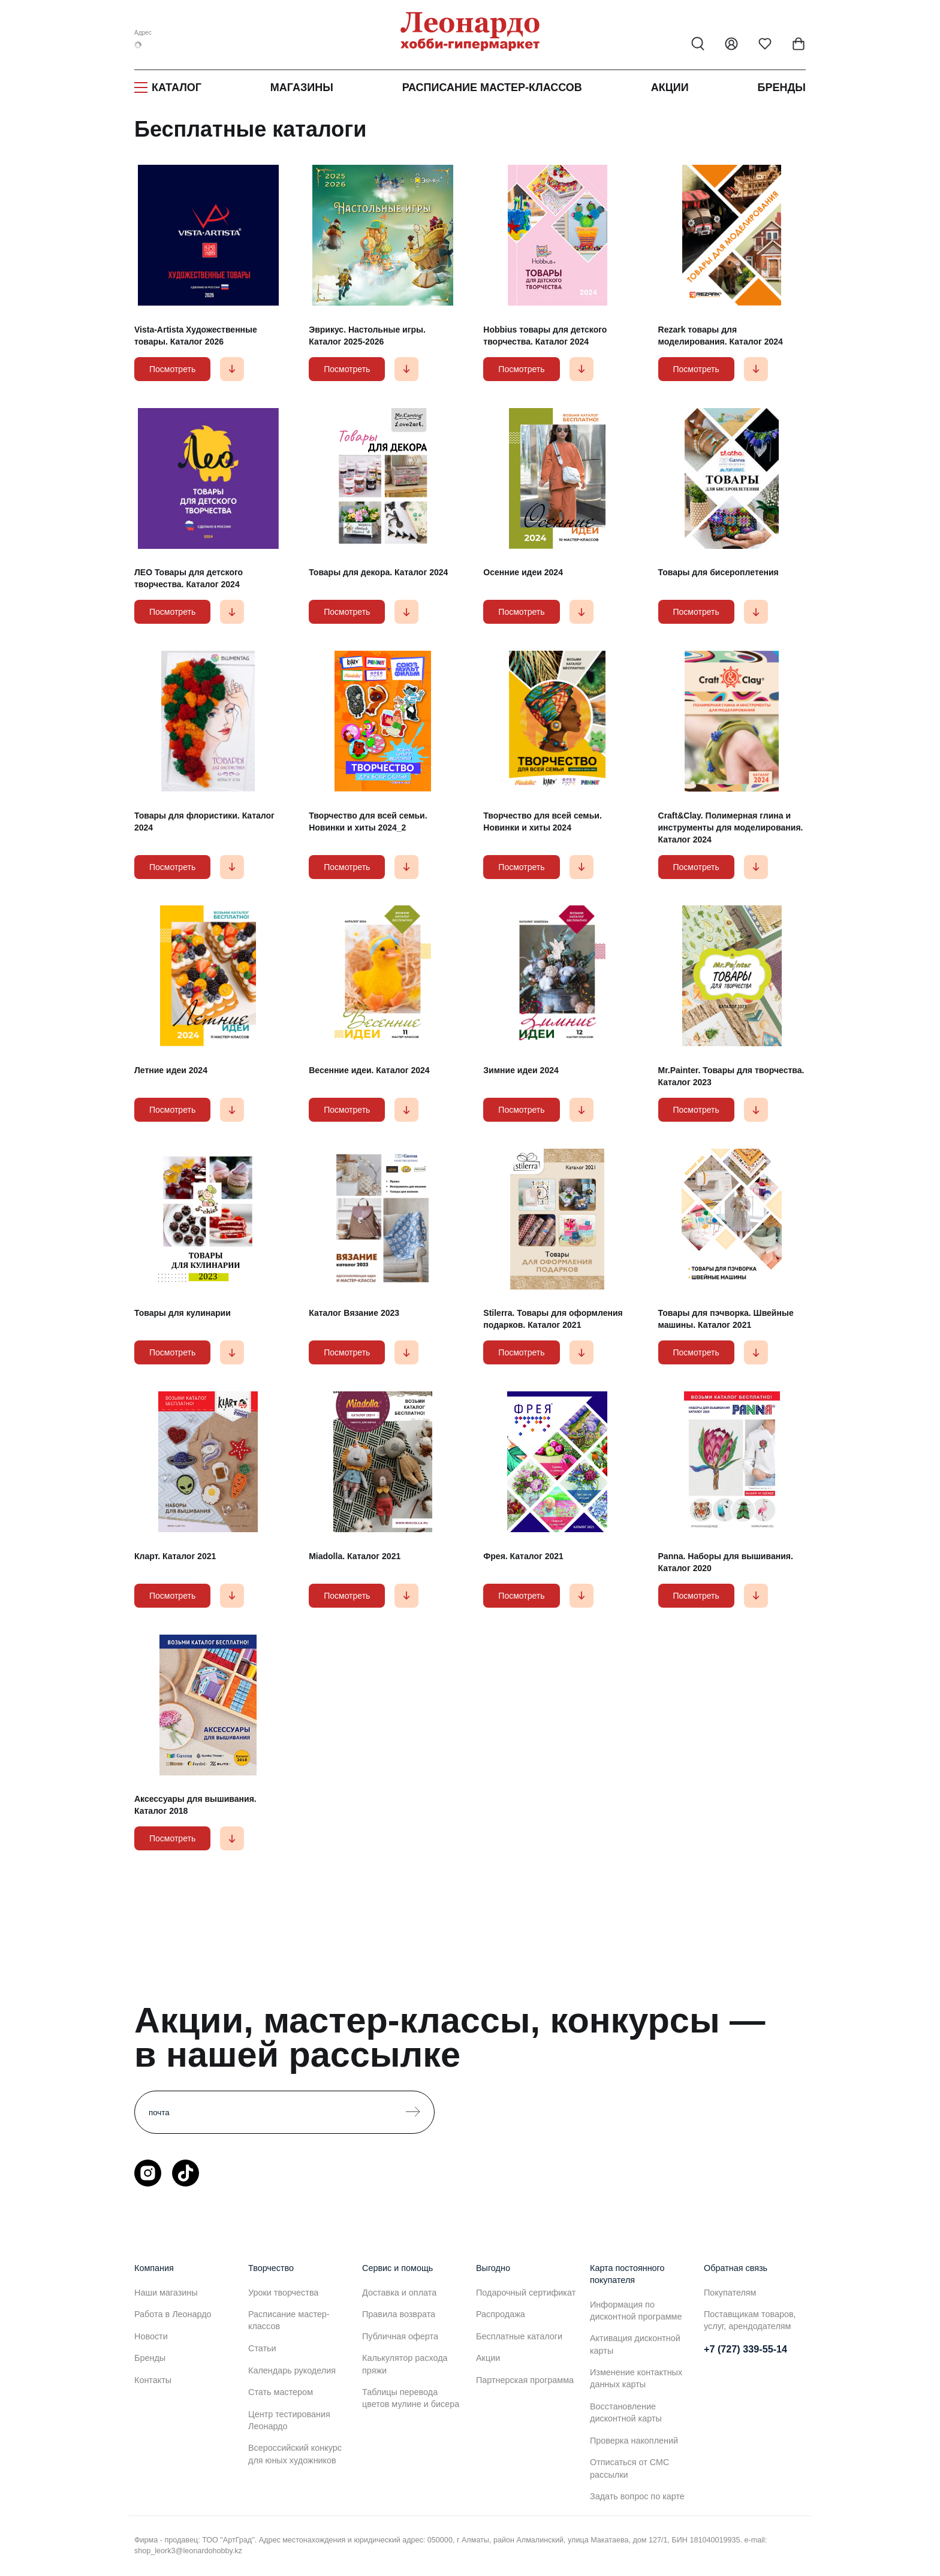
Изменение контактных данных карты (636, 2378)
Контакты (152, 2380)
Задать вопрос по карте (637, 2496)
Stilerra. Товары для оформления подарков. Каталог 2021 (552, 1319)
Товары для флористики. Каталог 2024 (204, 821)
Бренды (782, 87)
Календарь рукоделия (292, 2370)
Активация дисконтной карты (635, 2344)
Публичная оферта (400, 2336)
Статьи (262, 2348)
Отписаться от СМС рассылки (629, 2468)
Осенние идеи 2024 (523, 572)
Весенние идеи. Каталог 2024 (369, 1070)
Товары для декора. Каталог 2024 (378, 572)
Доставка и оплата (399, 2292)
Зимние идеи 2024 (520, 1070)
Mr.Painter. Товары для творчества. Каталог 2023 (731, 1076)
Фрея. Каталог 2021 (523, 1556)
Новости (151, 2336)
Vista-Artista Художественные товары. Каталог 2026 (195, 335)
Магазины (301, 87)
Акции (670, 87)
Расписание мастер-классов (492, 87)
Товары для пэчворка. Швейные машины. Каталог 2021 (726, 1319)
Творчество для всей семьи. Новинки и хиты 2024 (542, 821)
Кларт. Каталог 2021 (175, 1556)
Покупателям (730, 2292)
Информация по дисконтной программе (636, 2310)
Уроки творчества (283, 2292)
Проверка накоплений (634, 2440)
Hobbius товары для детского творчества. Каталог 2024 (545, 335)
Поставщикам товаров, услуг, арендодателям (750, 2320)
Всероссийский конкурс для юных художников (295, 2454)
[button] (232, 369)
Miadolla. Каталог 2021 (354, 1556)
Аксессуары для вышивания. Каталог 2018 (195, 1805)
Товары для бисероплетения (718, 572)
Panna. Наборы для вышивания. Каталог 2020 (725, 1562)
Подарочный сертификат (526, 2292)
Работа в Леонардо (173, 2314)
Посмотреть (172, 369)
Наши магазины (166, 2292)
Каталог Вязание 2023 (354, 1313)
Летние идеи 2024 (170, 1070)
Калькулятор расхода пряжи (405, 2364)
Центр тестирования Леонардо (289, 2420)
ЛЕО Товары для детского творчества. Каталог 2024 (188, 578)
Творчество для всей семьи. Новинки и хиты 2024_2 (368, 821)
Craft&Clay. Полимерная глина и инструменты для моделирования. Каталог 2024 (730, 827)
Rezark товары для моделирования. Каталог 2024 (720, 335)
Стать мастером (280, 2392)
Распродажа (500, 2314)
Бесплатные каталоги (519, 2336)
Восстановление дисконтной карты (626, 2412)
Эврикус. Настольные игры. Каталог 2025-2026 (367, 335)
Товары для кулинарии (182, 1313)
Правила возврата (398, 2314)
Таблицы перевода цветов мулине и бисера (410, 2398)
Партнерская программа (525, 2380)
